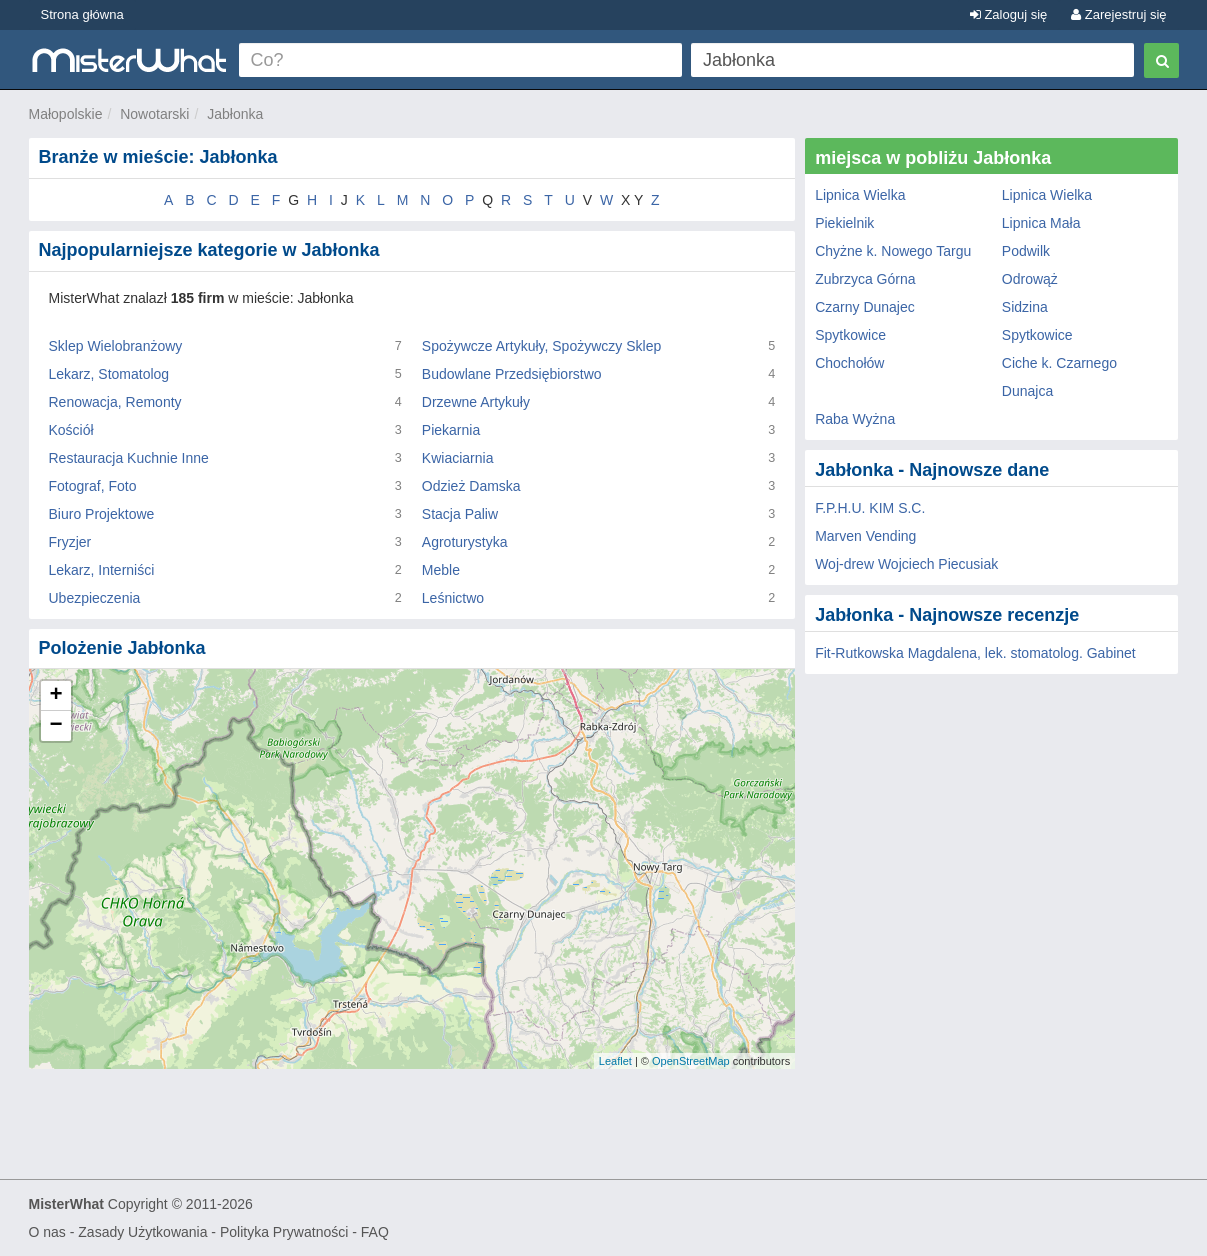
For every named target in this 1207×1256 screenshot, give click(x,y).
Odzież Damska (471, 486)
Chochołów (849, 363)
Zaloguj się (1008, 14)
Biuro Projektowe (102, 514)
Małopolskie (66, 114)
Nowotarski (154, 114)
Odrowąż (1030, 279)
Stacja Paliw (460, 514)
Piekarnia (451, 430)
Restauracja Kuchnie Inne (129, 458)
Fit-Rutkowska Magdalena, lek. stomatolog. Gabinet (975, 653)
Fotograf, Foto (93, 486)
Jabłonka (235, 114)
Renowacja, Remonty (115, 402)
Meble (441, 570)
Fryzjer (70, 542)
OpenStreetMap (691, 1061)
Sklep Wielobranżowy (116, 346)
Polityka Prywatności (284, 1232)
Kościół (71, 430)
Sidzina (1025, 307)
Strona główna (82, 14)
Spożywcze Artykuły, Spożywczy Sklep (541, 346)
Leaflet (615, 1061)
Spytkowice (850, 335)
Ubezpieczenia (95, 598)
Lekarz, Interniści (102, 570)
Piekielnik (844, 223)
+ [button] (55, 696)
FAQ (375, 1232)
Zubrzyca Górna (865, 279)
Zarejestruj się (1118, 14)
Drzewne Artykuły (476, 402)
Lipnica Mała (1041, 223)
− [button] (55, 726)
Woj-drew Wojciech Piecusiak (906, 564)
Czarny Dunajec (865, 307)
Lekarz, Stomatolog (109, 374)
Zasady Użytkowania (142, 1232)
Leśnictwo (453, 598)
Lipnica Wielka (860, 195)
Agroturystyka (465, 542)
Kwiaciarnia (458, 458)
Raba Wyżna (855, 419)
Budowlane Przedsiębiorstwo (512, 374)
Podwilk (1026, 251)
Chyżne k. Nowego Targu (893, 251)
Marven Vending (865, 536)
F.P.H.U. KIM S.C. (870, 508)
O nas (47, 1232)
